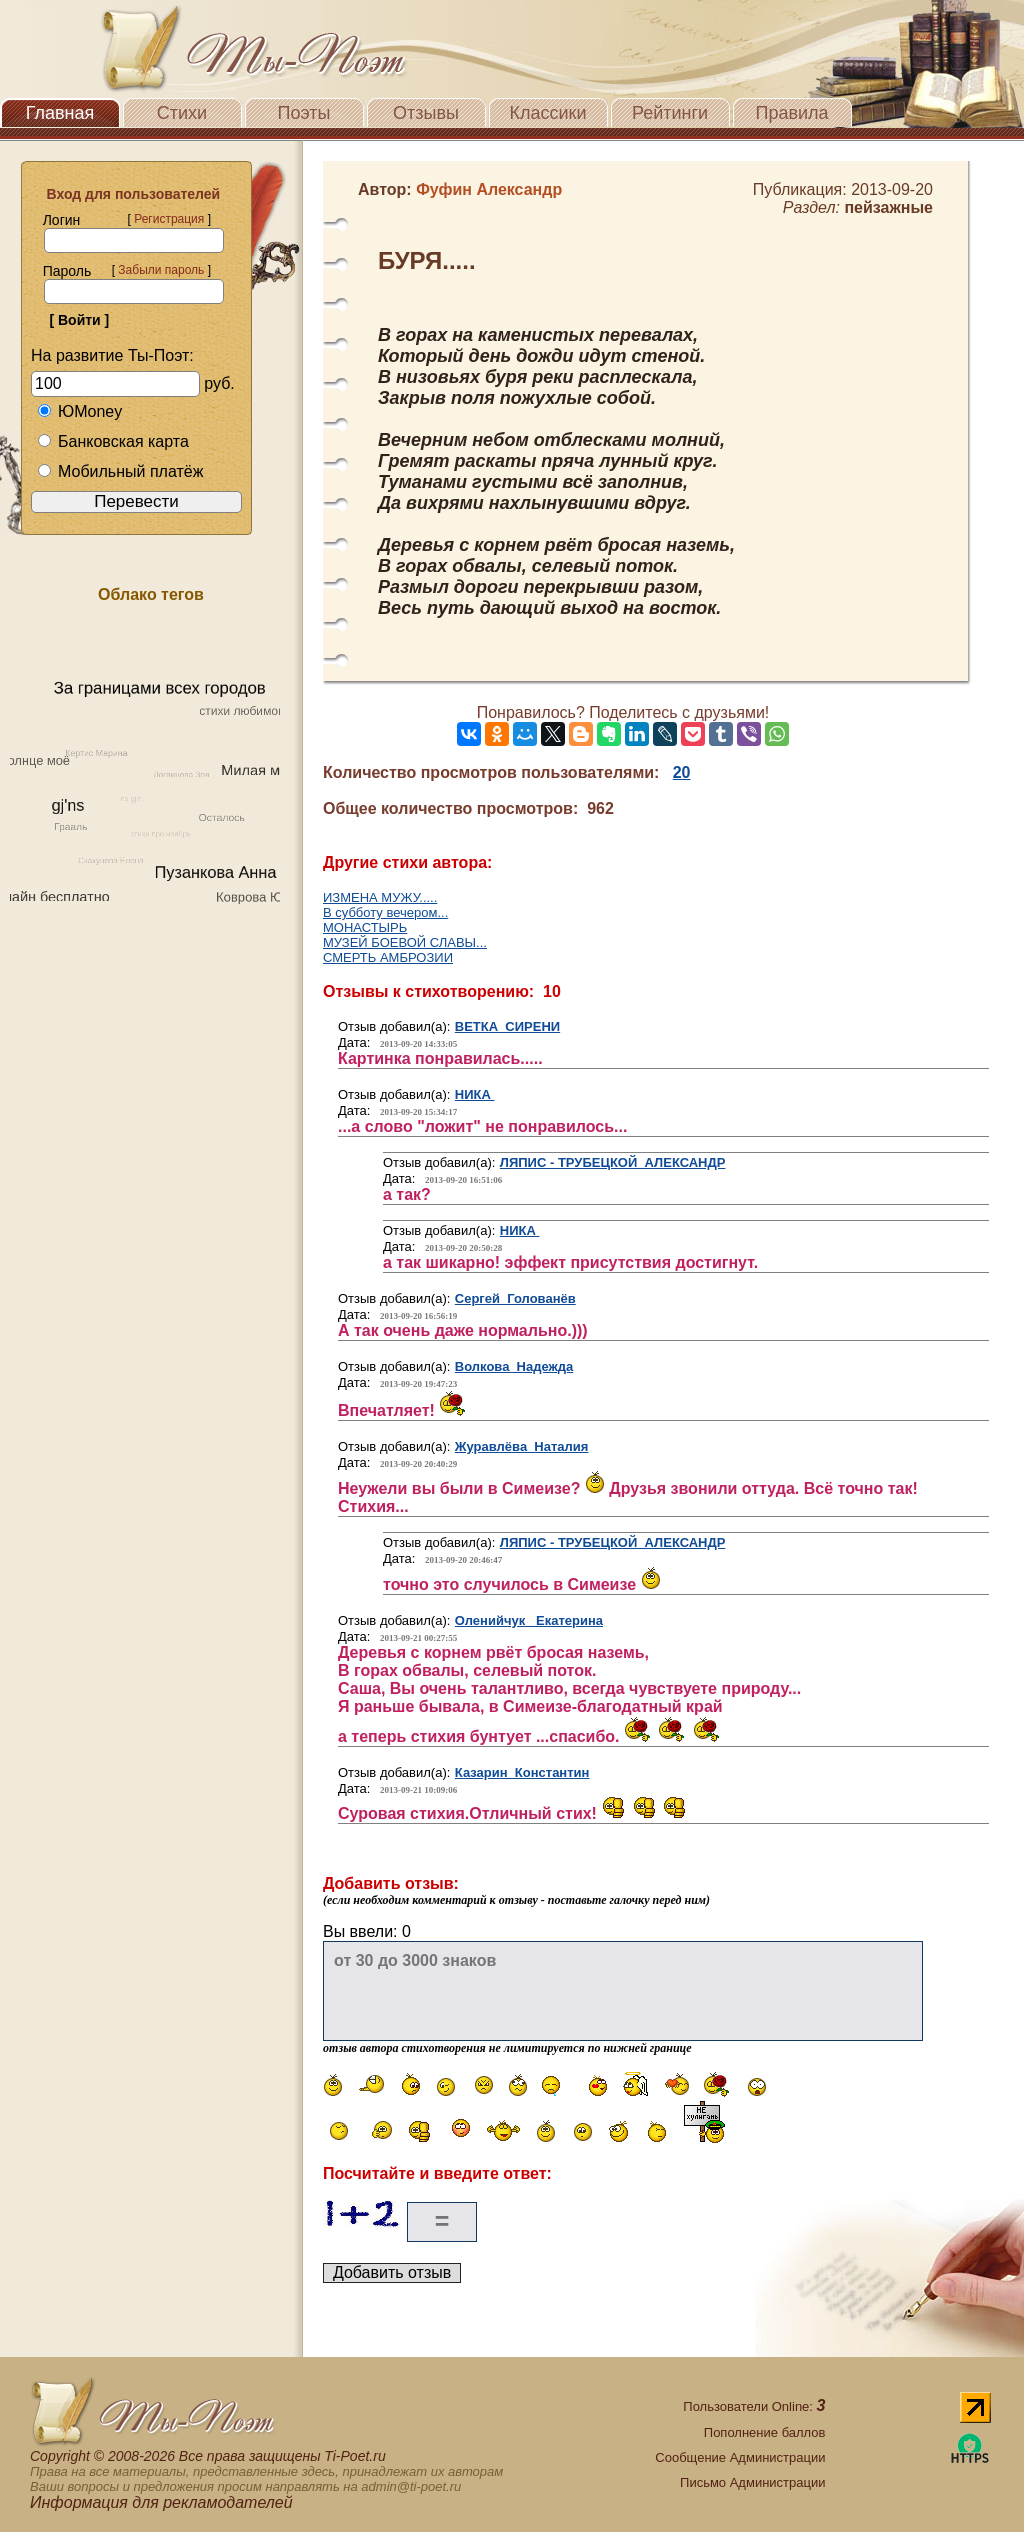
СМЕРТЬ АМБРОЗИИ (388, 957)
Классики (548, 113)
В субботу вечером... (385, 912)
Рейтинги (670, 113)
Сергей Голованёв (515, 1298)
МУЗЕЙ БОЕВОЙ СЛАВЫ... (405, 942)
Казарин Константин (522, 1772)
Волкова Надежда (514, 1366)
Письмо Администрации (752, 2482)
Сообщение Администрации (740, 2457)
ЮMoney (79, 411)
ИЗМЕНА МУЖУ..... (380, 897)
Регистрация (169, 219)
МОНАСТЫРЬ (365, 927)
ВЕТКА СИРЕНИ (507, 1026)
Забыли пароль (161, 270)
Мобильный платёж (120, 471)
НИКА (475, 1094)
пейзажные (888, 207)
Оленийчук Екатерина (529, 1620)
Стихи (182, 113)
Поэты (304, 113)
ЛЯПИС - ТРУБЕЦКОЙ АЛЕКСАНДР (613, 1162)
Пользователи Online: (754, 2406)
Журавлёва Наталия (522, 1446)
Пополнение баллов (765, 2432)
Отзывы (426, 113)
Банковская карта (113, 441)
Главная (60, 113)
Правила (791, 113)
